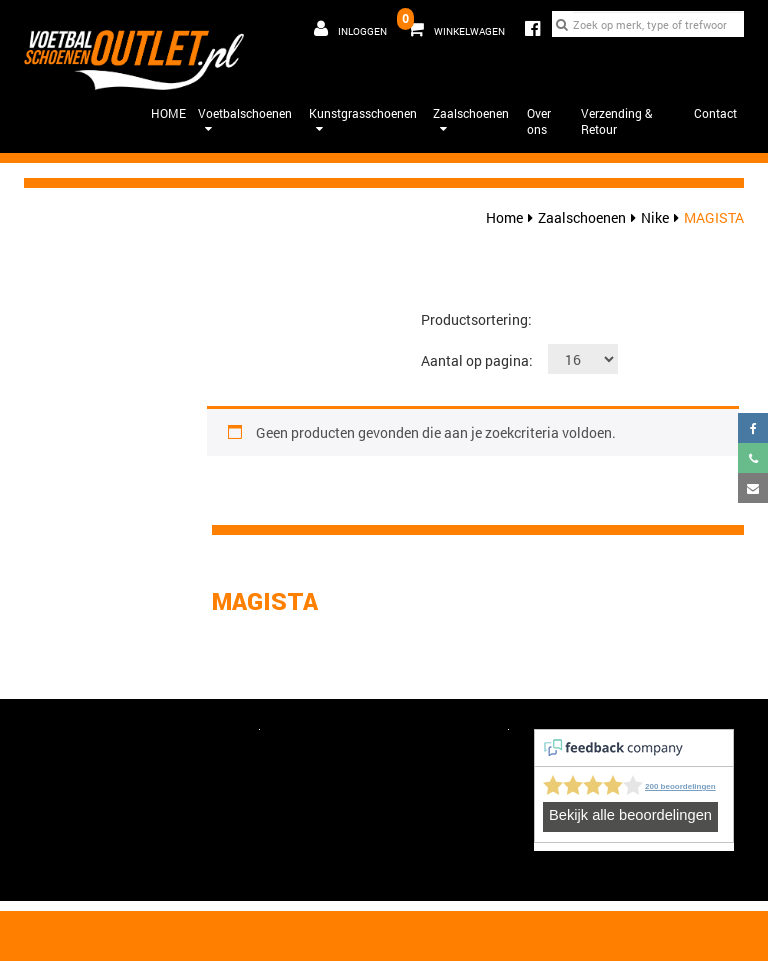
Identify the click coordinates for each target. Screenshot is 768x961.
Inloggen (350, 29)
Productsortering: (476, 319)
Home (504, 217)
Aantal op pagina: (477, 360)
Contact (715, 113)
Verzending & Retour (616, 121)
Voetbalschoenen (245, 120)
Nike (655, 217)
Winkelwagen (453, 24)
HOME (168, 113)
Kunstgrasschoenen (363, 120)
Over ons (539, 121)
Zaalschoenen (471, 120)
